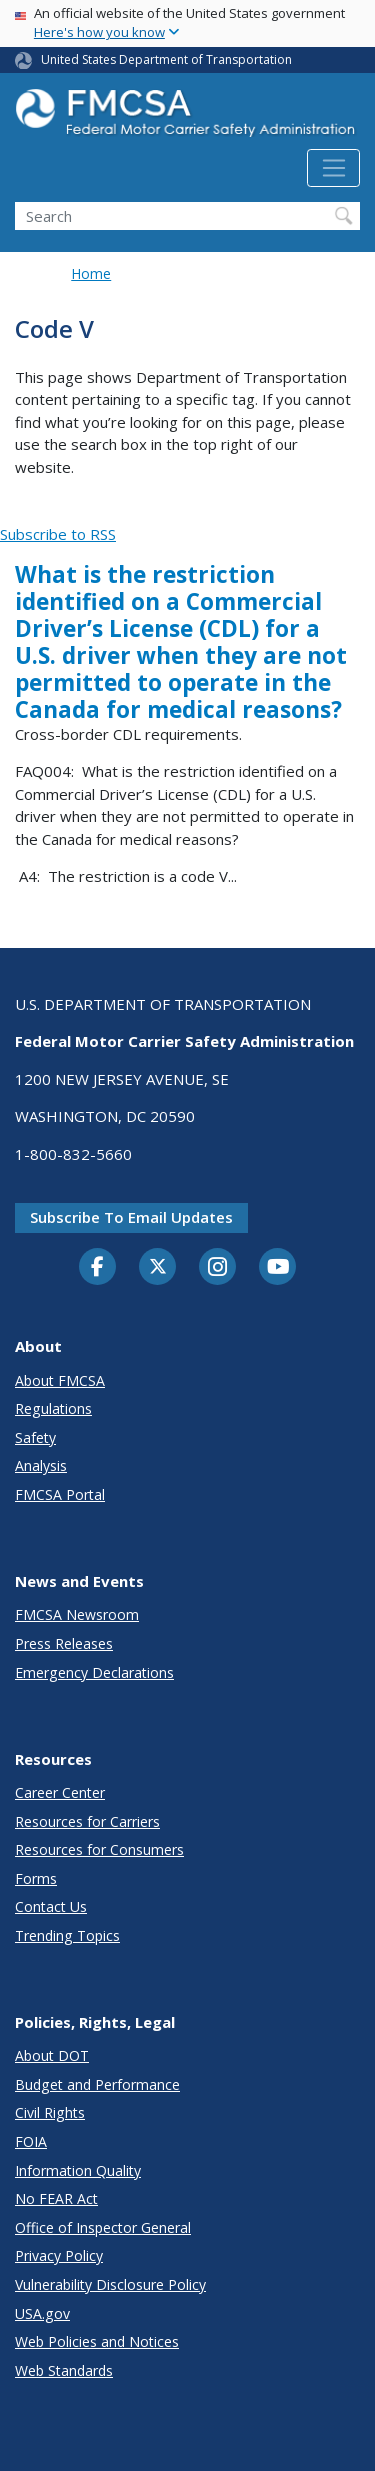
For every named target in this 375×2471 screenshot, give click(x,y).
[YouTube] (278, 1268)
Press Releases (64, 1643)
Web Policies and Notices (97, 2341)
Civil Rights (50, 2112)
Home (91, 273)
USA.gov (42, 2313)
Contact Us (51, 1906)
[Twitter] (158, 1267)
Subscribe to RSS (58, 534)
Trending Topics (67, 1935)
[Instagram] (218, 1269)
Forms (36, 1878)
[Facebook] (98, 1268)
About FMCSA (60, 1380)
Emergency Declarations (94, 1672)
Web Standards (64, 2370)
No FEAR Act (56, 2198)
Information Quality (78, 2170)
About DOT (52, 2055)
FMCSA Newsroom (77, 1614)
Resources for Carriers (87, 1821)
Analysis (41, 1465)
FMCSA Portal (60, 1494)
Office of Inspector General (103, 2227)
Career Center (60, 1792)
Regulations (53, 1408)
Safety (35, 1437)
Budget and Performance (97, 2084)
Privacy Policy (59, 2255)
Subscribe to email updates (131, 1217)
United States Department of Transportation (166, 59)
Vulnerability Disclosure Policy (110, 2284)
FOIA (31, 2141)
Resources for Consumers (99, 1849)
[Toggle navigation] (333, 168)
